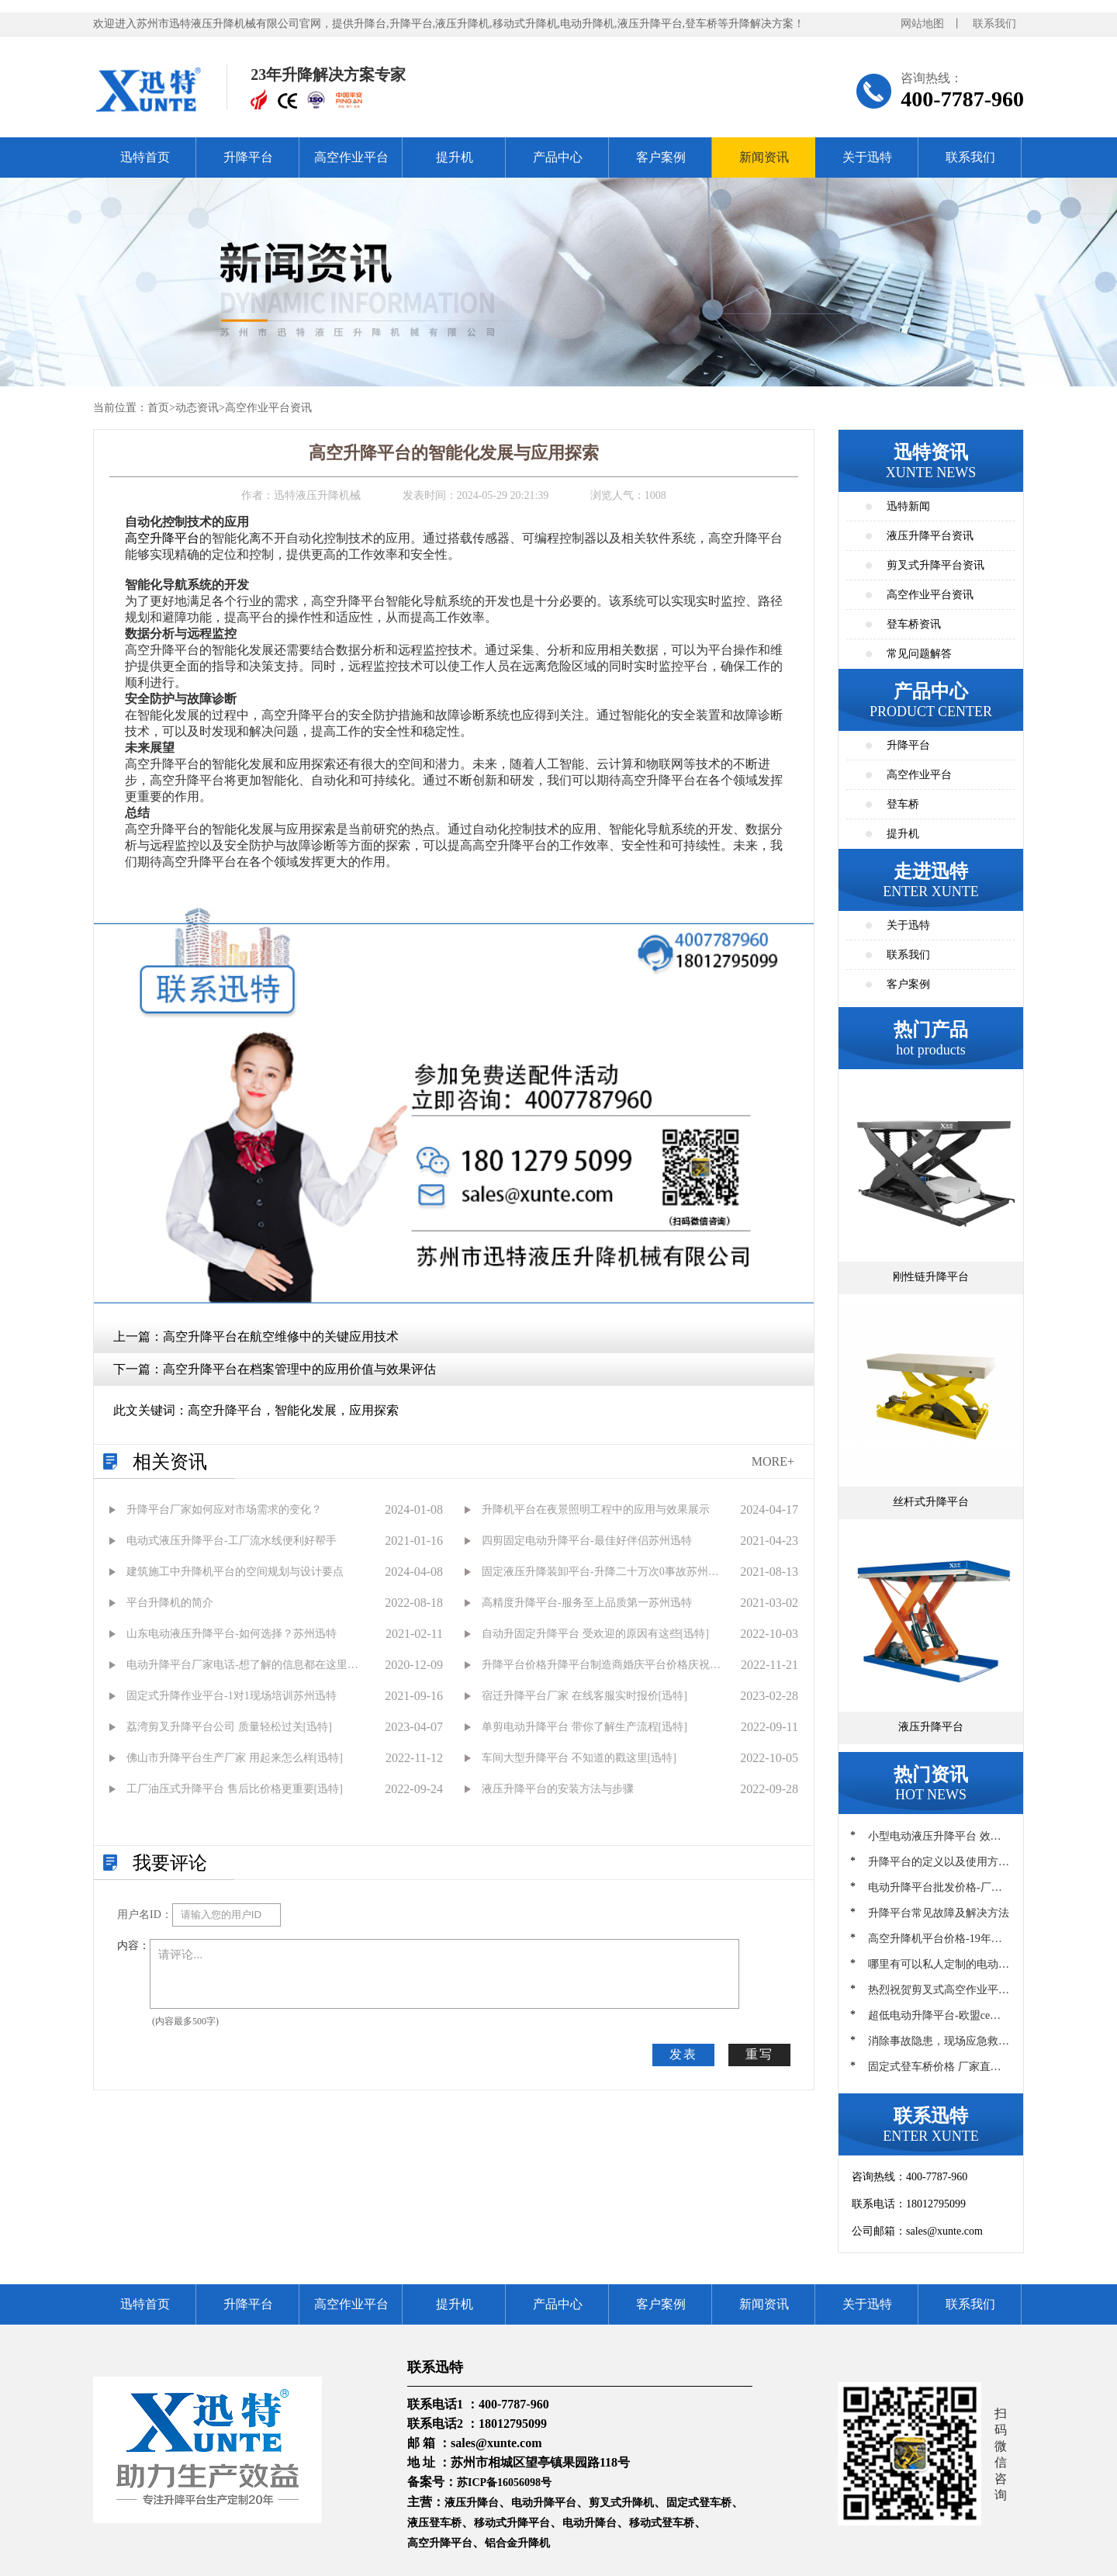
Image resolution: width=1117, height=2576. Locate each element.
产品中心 (558, 157)
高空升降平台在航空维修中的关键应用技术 (281, 1336)
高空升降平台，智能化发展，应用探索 (293, 1410)
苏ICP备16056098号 (504, 2482)
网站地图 (922, 23)
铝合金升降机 (517, 2543)
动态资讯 (197, 408)
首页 (158, 408)
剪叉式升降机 (621, 2502)
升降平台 (248, 157)
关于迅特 (867, 157)
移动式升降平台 (512, 2523)
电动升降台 (589, 2523)
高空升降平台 (162, 538)
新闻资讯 (764, 157)
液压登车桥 (434, 2523)
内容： (133, 1945)
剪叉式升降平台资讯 (935, 565)
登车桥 (903, 804)
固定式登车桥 (698, 2502)
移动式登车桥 (661, 2523)
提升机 (454, 157)
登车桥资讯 (914, 624)
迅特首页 (145, 157)
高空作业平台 (351, 157)
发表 (683, 2054)
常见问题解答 (919, 654)
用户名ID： (144, 1914)
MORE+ (773, 1461)
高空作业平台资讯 (268, 408)
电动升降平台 (543, 2502)
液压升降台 (471, 2502)
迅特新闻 (908, 506)
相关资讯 (170, 1462)
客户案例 (661, 157)
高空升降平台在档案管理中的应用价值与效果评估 (299, 1369)
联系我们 (994, 23)
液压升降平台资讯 (930, 536)
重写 (759, 2054)
